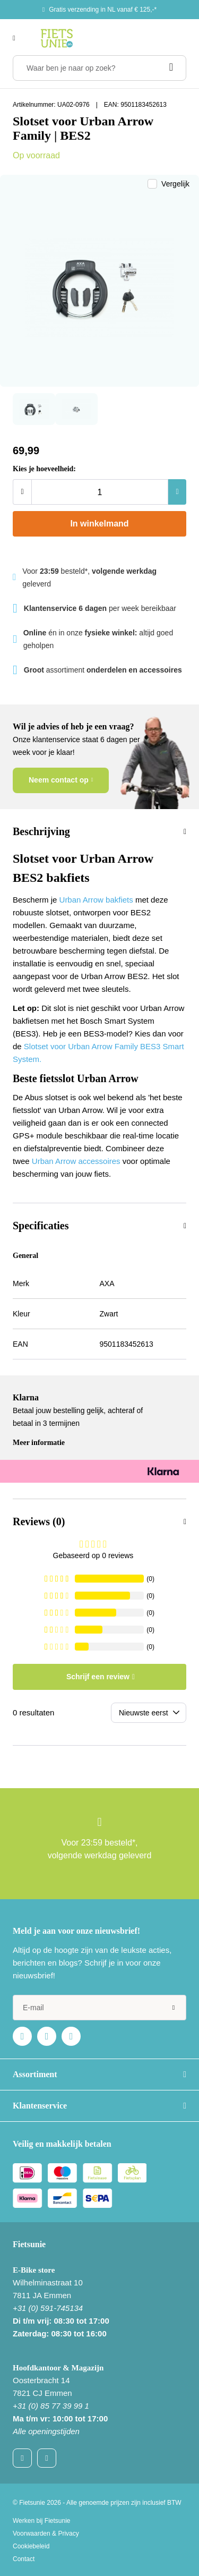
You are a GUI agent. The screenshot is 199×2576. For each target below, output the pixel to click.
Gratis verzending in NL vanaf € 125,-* (103, 9)
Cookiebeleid (31, 2546)
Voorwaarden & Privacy (46, 2533)
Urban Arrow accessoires (76, 1161)
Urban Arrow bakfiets (96, 899)
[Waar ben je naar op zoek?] (99, 68)
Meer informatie (39, 1443)
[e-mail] (99, 2007)
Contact (23, 2559)
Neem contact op (59, 780)
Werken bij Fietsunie (42, 2520)
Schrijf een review (97, 1676)
